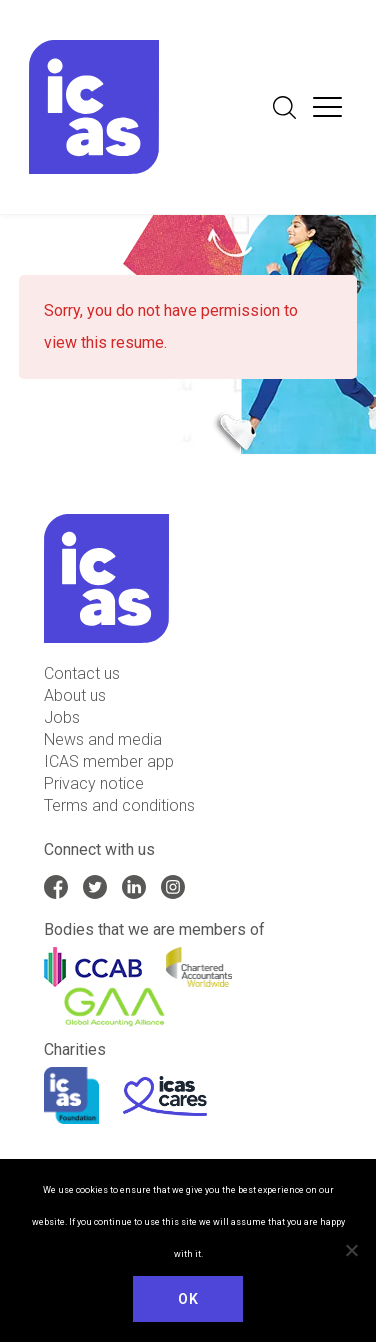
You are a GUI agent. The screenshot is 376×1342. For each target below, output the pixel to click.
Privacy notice (94, 783)
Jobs (62, 717)
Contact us (82, 673)
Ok (188, 1299)
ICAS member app (109, 761)
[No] (351, 1250)
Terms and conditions (119, 805)
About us (75, 695)
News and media (103, 739)
